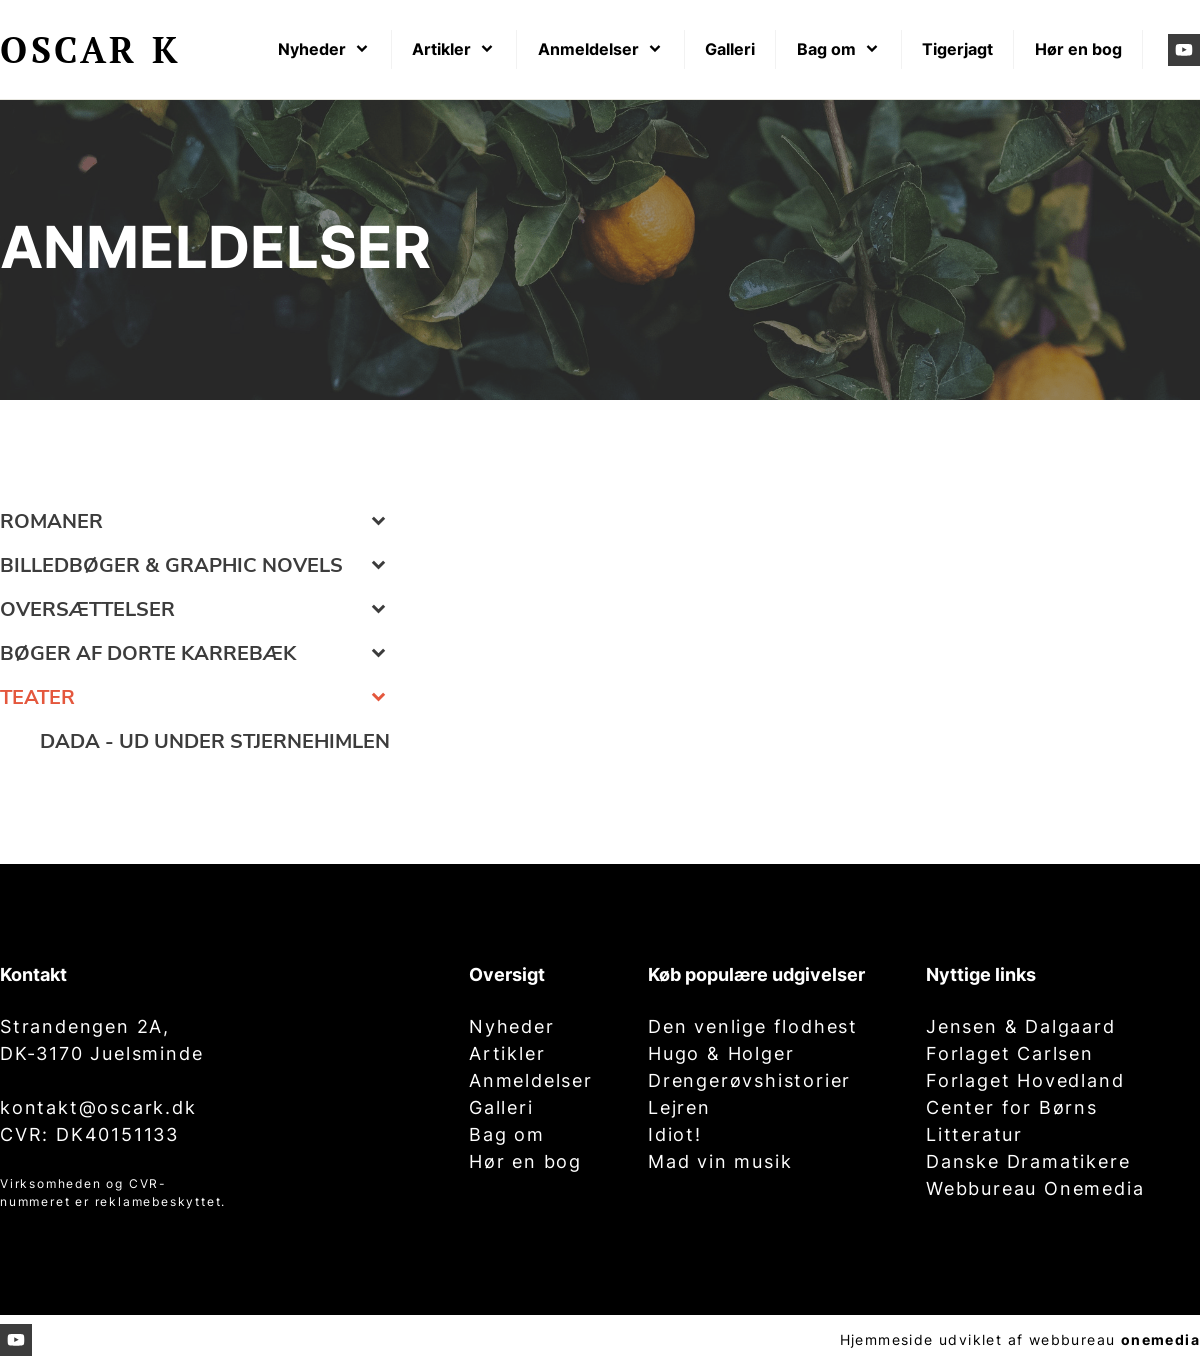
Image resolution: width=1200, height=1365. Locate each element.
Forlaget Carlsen (1010, 1053)
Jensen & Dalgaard (1021, 1026)
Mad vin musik (720, 1161)
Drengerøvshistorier (749, 1080)
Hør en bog (525, 1161)
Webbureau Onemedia (1035, 1188)
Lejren (679, 1107)
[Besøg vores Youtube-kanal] (1184, 50)
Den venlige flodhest (753, 1026)
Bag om (507, 1134)
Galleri (501, 1107)
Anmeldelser (531, 1080)
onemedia (1160, 1339)
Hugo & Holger (721, 1053)
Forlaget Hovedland (1025, 1080)
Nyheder (512, 1026)
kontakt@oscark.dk (98, 1107)
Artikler (507, 1053)
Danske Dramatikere (1028, 1161)
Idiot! (675, 1134)
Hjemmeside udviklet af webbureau (978, 1339)
